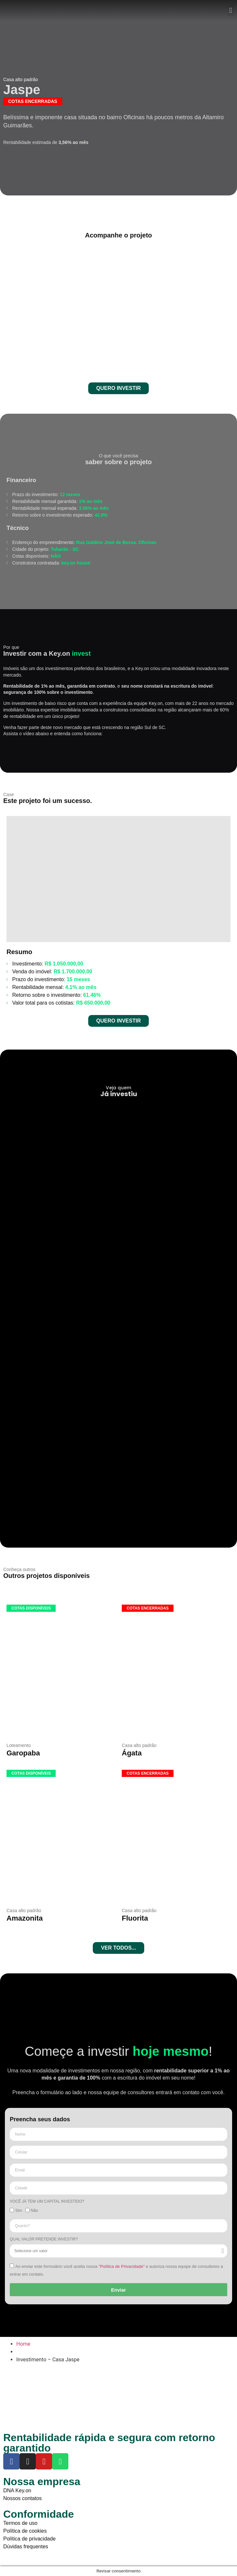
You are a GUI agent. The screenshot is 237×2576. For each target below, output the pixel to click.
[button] (231, 10)
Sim (18, 2211)
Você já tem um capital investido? (47, 2201)
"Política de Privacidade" (122, 2266)
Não (34, 2211)
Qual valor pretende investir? (44, 2239)
